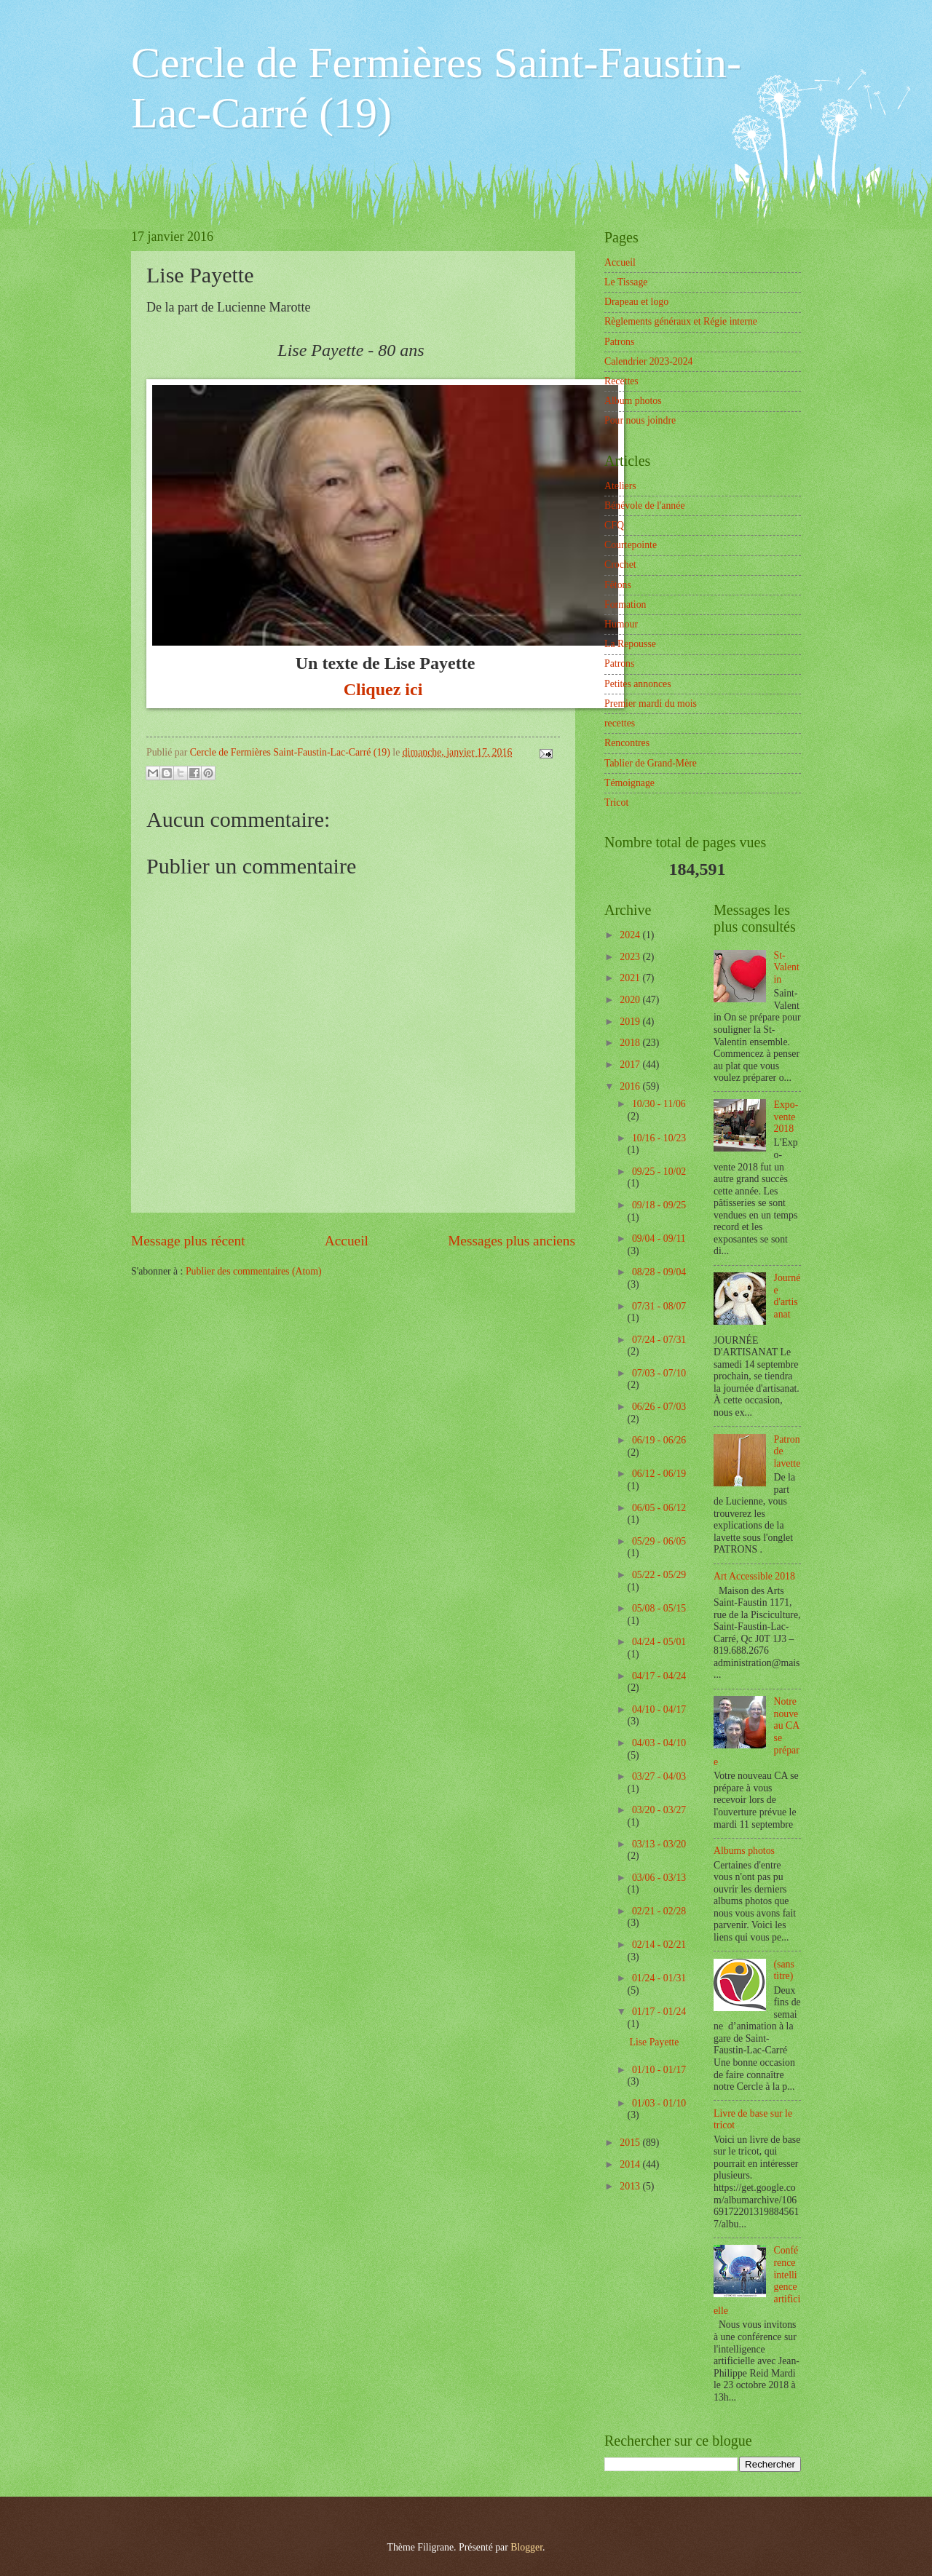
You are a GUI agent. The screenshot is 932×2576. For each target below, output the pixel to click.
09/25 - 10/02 (659, 1171)
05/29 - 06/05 (659, 1541)
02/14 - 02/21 (659, 1944)
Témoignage (629, 782)
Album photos (633, 400)
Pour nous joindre (640, 420)
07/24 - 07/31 (659, 1339)
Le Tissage (625, 282)
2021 (631, 977)
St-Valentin (786, 967)
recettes (619, 723)
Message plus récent (188, 1240)
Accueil (346, 1240)
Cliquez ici (385, 689)
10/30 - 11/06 (659, 1103)
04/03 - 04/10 (659, 1742)
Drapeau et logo (636, 301)
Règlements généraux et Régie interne (680, 321)
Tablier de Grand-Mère (650, 763)
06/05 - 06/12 (659, 1507)
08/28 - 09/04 (659, 1272)
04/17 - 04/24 (659, 1676)
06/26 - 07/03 (659, 1406)
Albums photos (744, 1850)
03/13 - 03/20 (659, 1844)
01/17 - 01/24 (659, 2011)
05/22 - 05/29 (659, 1574)
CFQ (614, 525)
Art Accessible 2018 (754, 1576)
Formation (625, 604)
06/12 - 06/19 (659, 1473)
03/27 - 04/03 (659, 1776)
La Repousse (630, 643)
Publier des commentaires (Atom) (254, 1271)
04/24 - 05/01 (659, 1641)
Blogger (526, 2547)
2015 (631, 2142)
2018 (631, 1042)
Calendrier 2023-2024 (648, 361)
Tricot (616, 802)
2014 (631, 2164)
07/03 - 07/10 (659, 1373)
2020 (631, 999)
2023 (631, 956)
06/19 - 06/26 (659, 1440)
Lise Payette (654, 2042)
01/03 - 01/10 (659, 2103)
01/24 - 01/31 (659, 1978)
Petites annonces (637, 683)
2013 (631, 2186)
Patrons (619, 341)
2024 (631, 935)
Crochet (620, 564)
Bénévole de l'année (644, 505)
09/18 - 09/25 (659, 1205)
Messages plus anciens (511, 1240)
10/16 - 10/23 (659, 1138)
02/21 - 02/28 (659, 1911)
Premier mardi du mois (650, 703)
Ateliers (620, 485)
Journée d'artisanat (787, 1296)
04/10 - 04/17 (659, 1709)
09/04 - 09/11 (659, 1238)
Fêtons (617, 584)
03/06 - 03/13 (659, 1877)
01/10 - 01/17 (659, 2069)
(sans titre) (784, 1970)
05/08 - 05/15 (659, 1608)
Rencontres (626, 742)
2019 (631, 1021)
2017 (631, 1064)
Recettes (621, 381)
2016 (631, 1086)
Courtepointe (630, 544)
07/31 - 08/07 (659, 1306)
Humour (621, 624)
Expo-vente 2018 (786, 1116)
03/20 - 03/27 (659, 1809)
